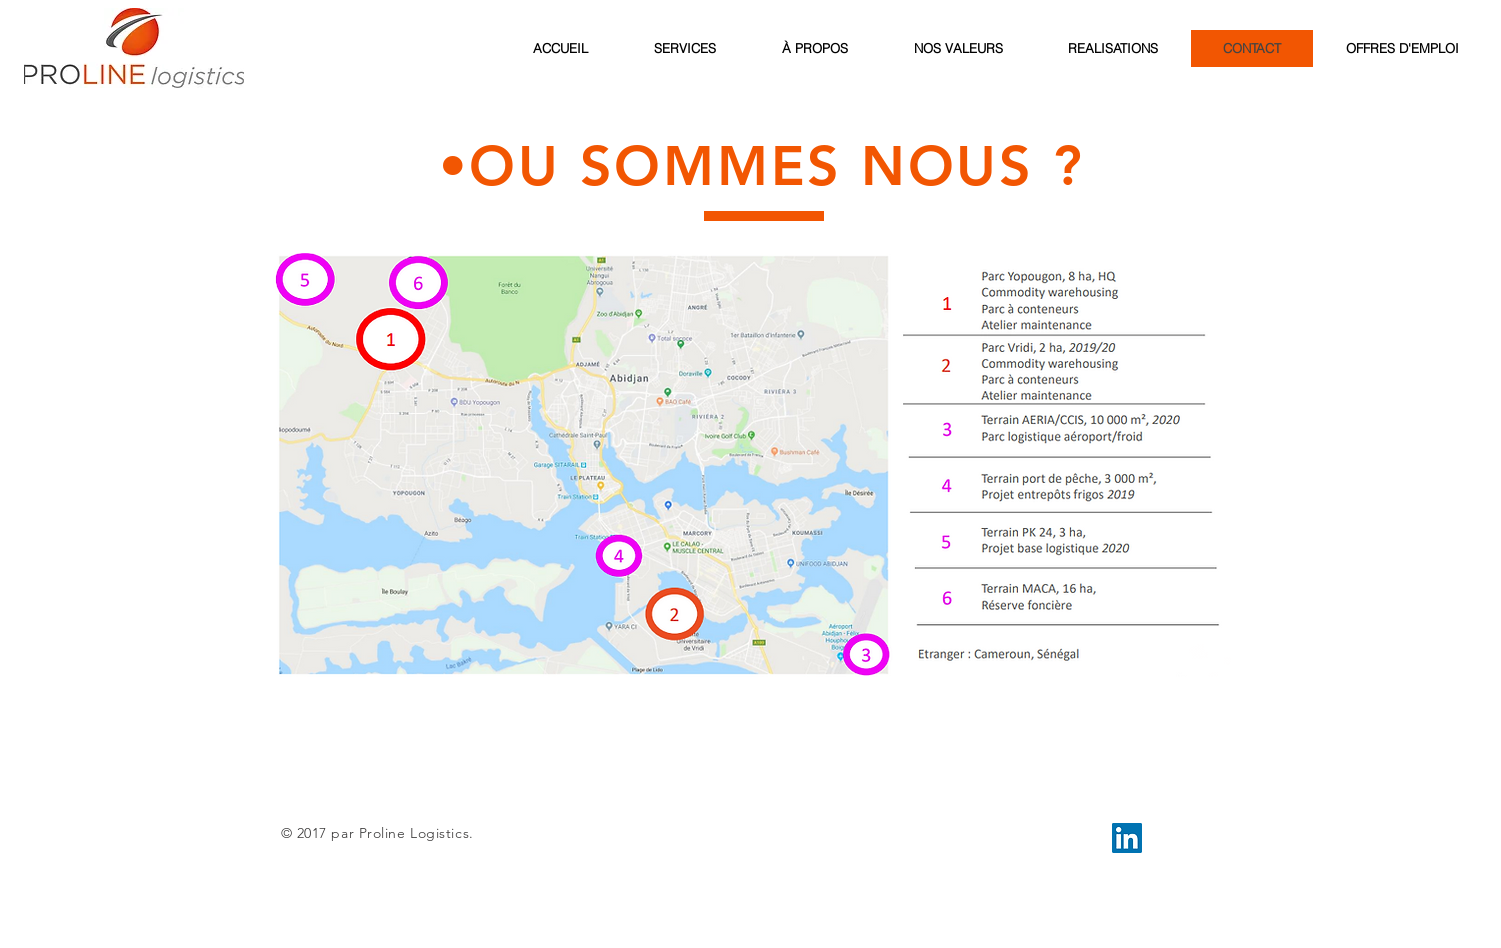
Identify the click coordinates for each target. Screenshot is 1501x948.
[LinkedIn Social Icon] (1127, 838)
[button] (750, 465)
